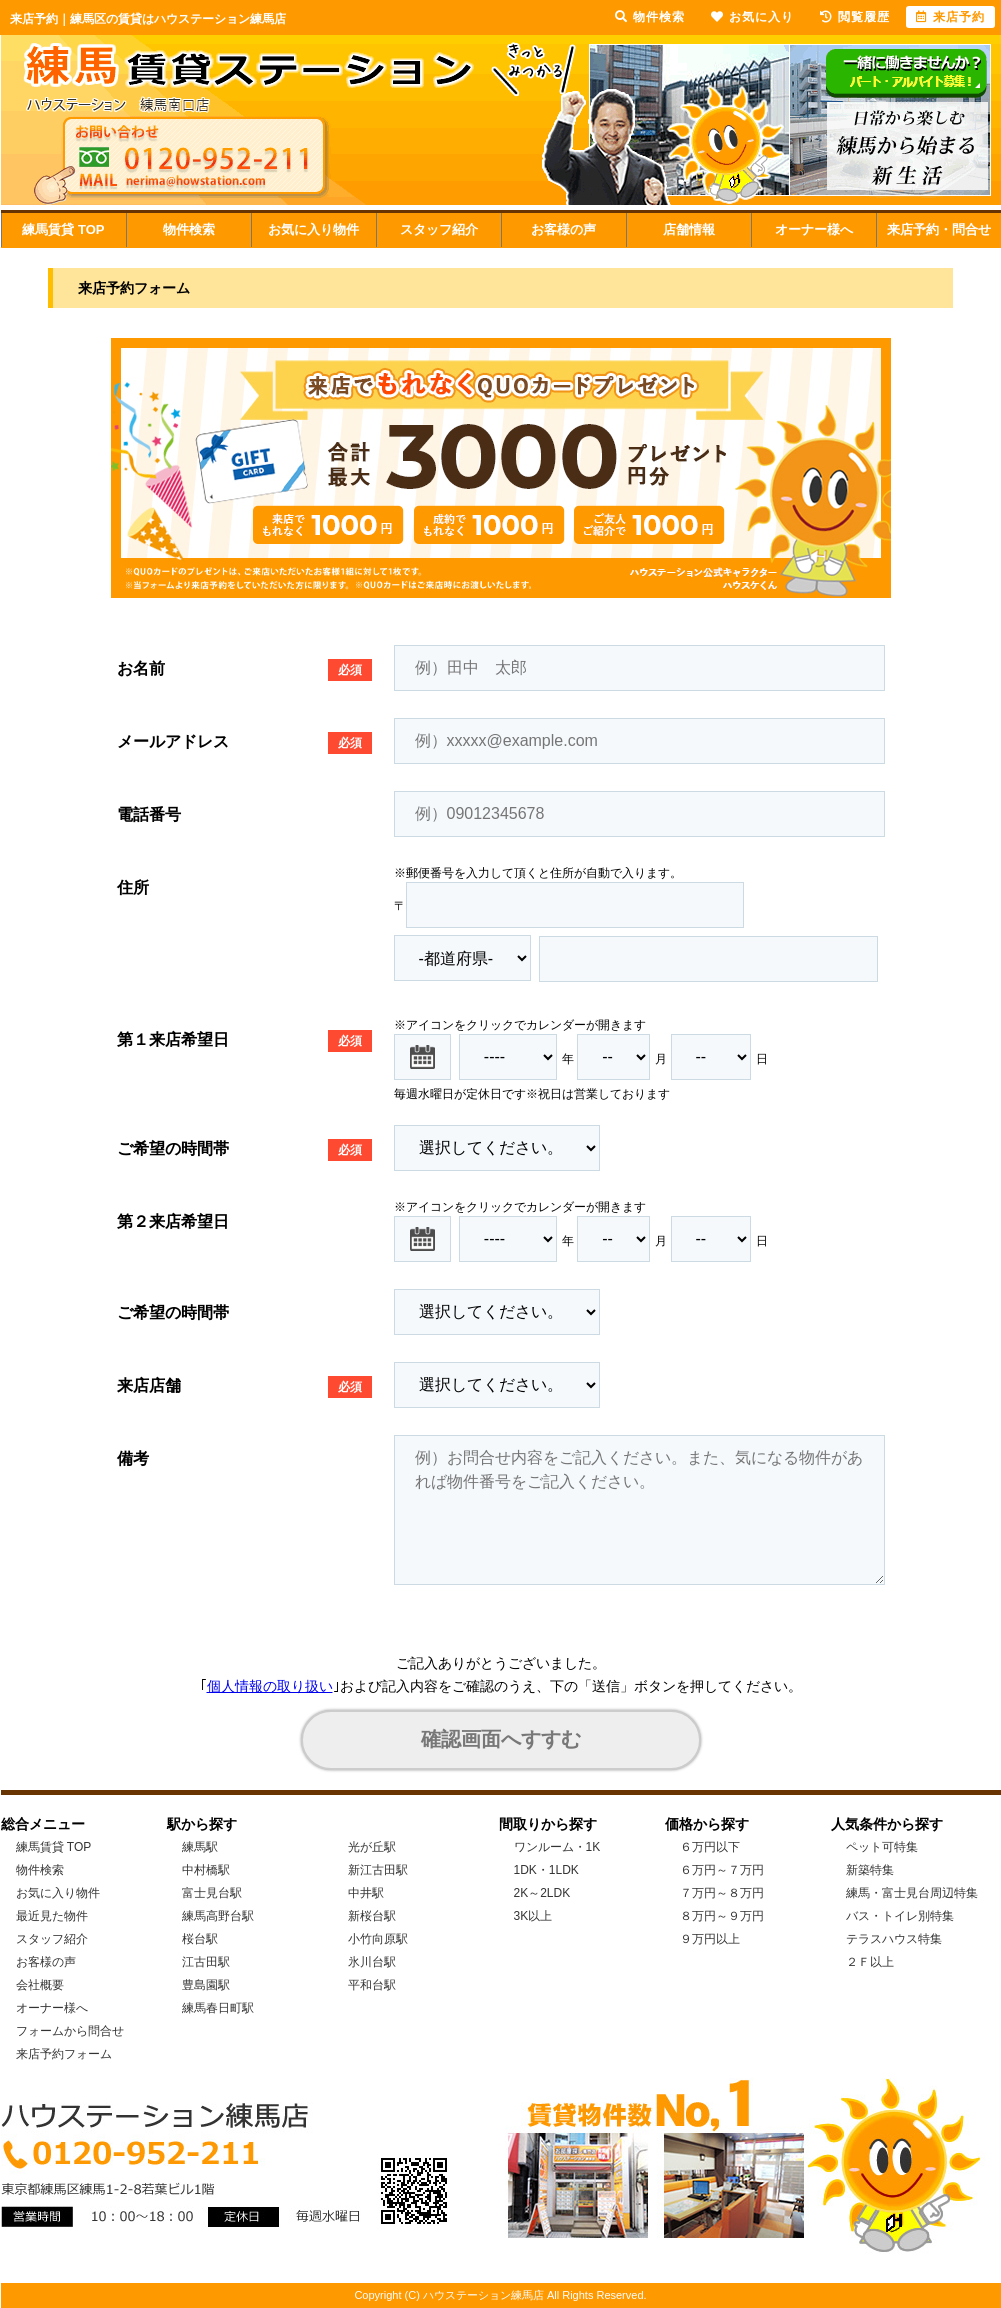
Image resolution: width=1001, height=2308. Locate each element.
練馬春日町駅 (218, 2008)
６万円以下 (710, 1847)
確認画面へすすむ (501, 1739)
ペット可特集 (882, 1847)
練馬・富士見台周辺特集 (912, 1893)
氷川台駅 (372, 1962)
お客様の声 (563, 229)
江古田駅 (206, 1962)
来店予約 (950, 17)
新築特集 (870, 1870)
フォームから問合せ (70, 2031)
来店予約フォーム (64, 2054)
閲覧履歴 (855, 17)
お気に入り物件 (313, 229)
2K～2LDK (542, 1893)
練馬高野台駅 (218, 1916)
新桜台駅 (372, 1916)
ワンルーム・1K (557, 1847)
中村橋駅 (206, 1870)
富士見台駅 (212, 1893)
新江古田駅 (378, 1870)
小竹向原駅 (378, 1939)
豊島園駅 (206, 1985)
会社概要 (40, 1985)
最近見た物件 (52, 1916)
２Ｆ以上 (870, 1962)
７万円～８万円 (722, 1893)
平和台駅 (372, 1985)
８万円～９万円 (722, 1916)
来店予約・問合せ (939, 229)
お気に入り (752, 17)
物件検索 (189, 229)
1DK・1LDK (546, 1870)
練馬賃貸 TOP (63, 229)
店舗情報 (689, 229)
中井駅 (366, 1893)
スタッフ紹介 (439, 229)
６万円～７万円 (722, 1870)
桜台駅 (200, 1939)
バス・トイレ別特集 (900, 1916)
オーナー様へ (814, 229)
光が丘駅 (372, 1847)
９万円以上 (710, 1939)
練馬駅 (200, 1847)
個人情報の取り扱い (270, 1686)
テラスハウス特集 (894, 1939)
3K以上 (533, 1916)
